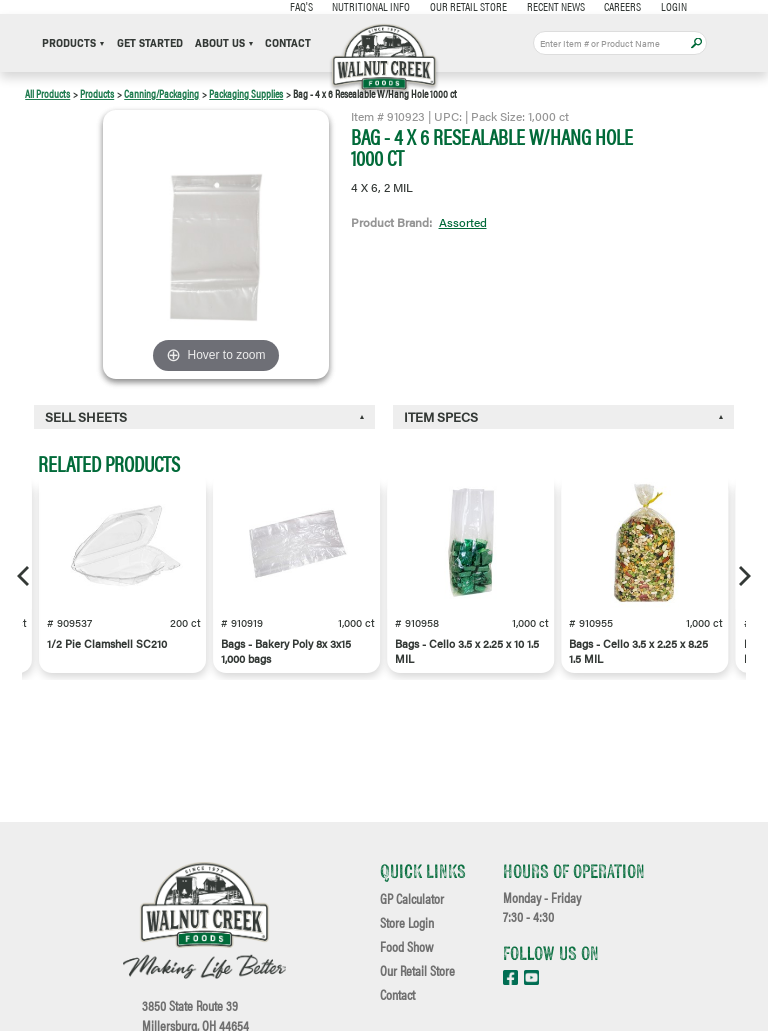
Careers (622, 6)
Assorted (463, 222)
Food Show (406, 947)
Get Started (150, 43)
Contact (288, 43)
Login (674, 6)
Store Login (407, 923)
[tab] (204, 417)
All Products (47, 93)
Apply (696, 43)
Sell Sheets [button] (86, 417)
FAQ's (301, 6)
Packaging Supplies (246, 93)
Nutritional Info (371, 6)
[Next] (743, 576)
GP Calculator (412, 899)
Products (73, 43)
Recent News (556, 6)
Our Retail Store (468, 6)
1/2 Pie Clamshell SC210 (107, 643)
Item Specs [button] (441, 417)
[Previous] (25, 576)
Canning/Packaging (161, 93)
